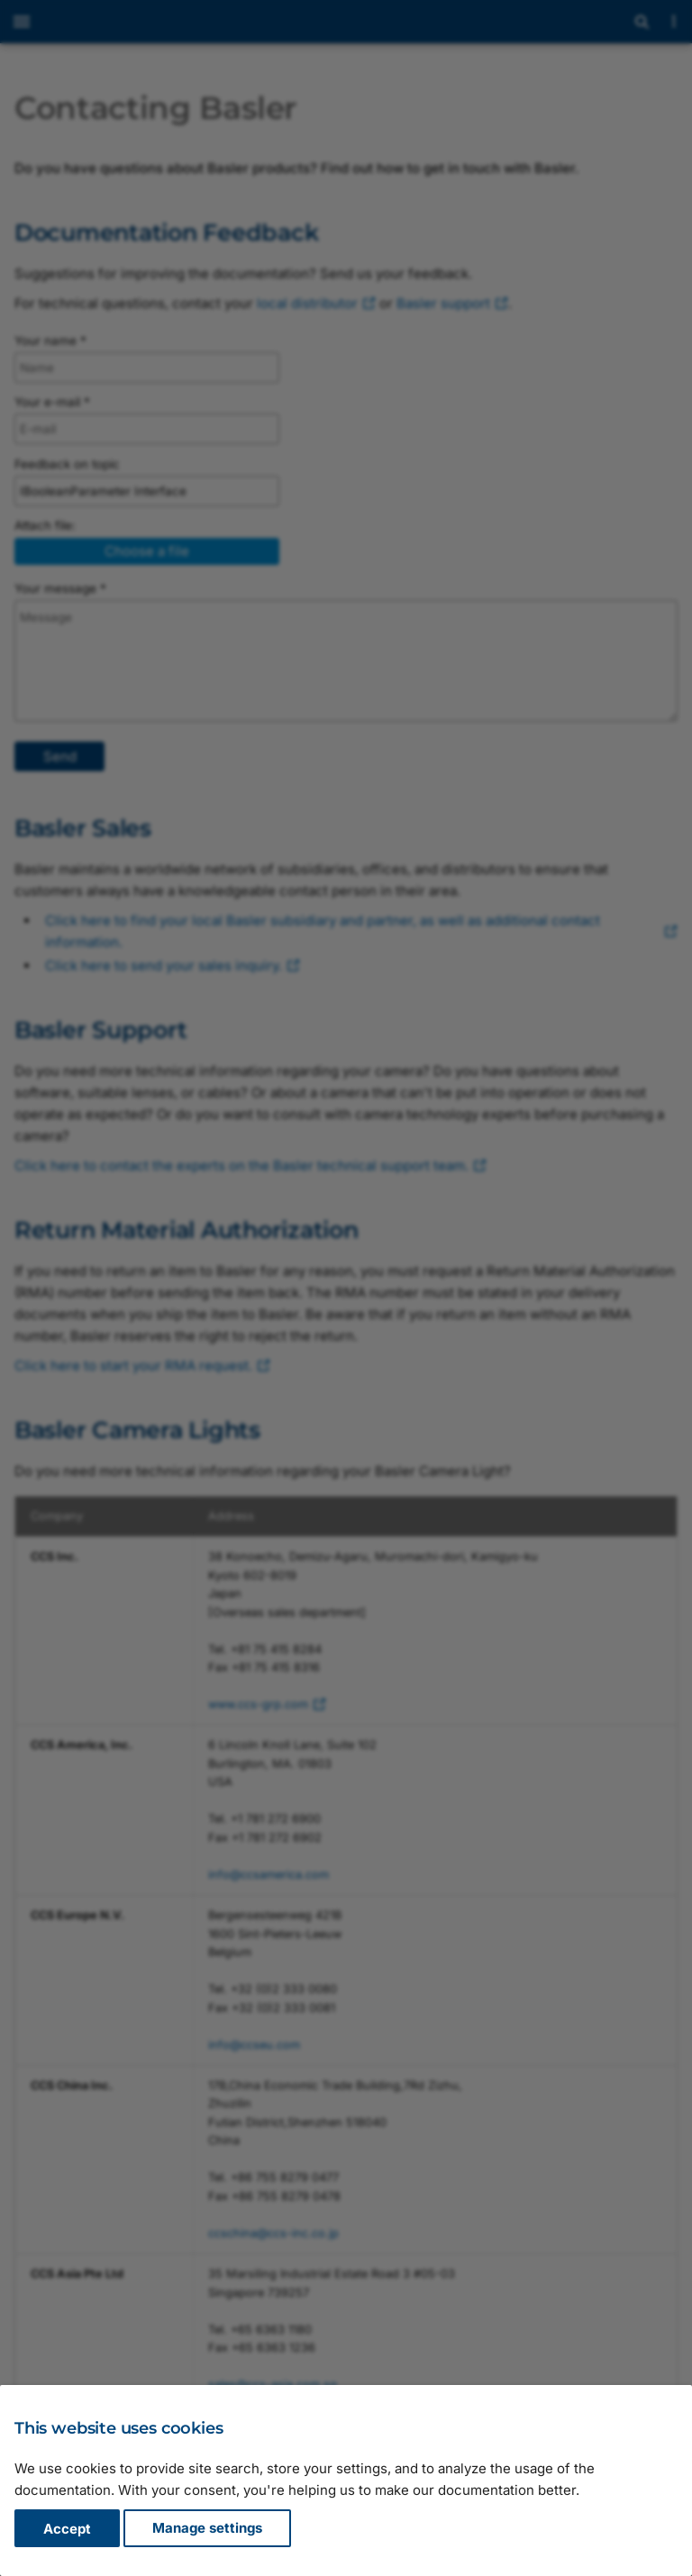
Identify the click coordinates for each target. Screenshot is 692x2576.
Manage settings (207, 2528)
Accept (67, 2528)
